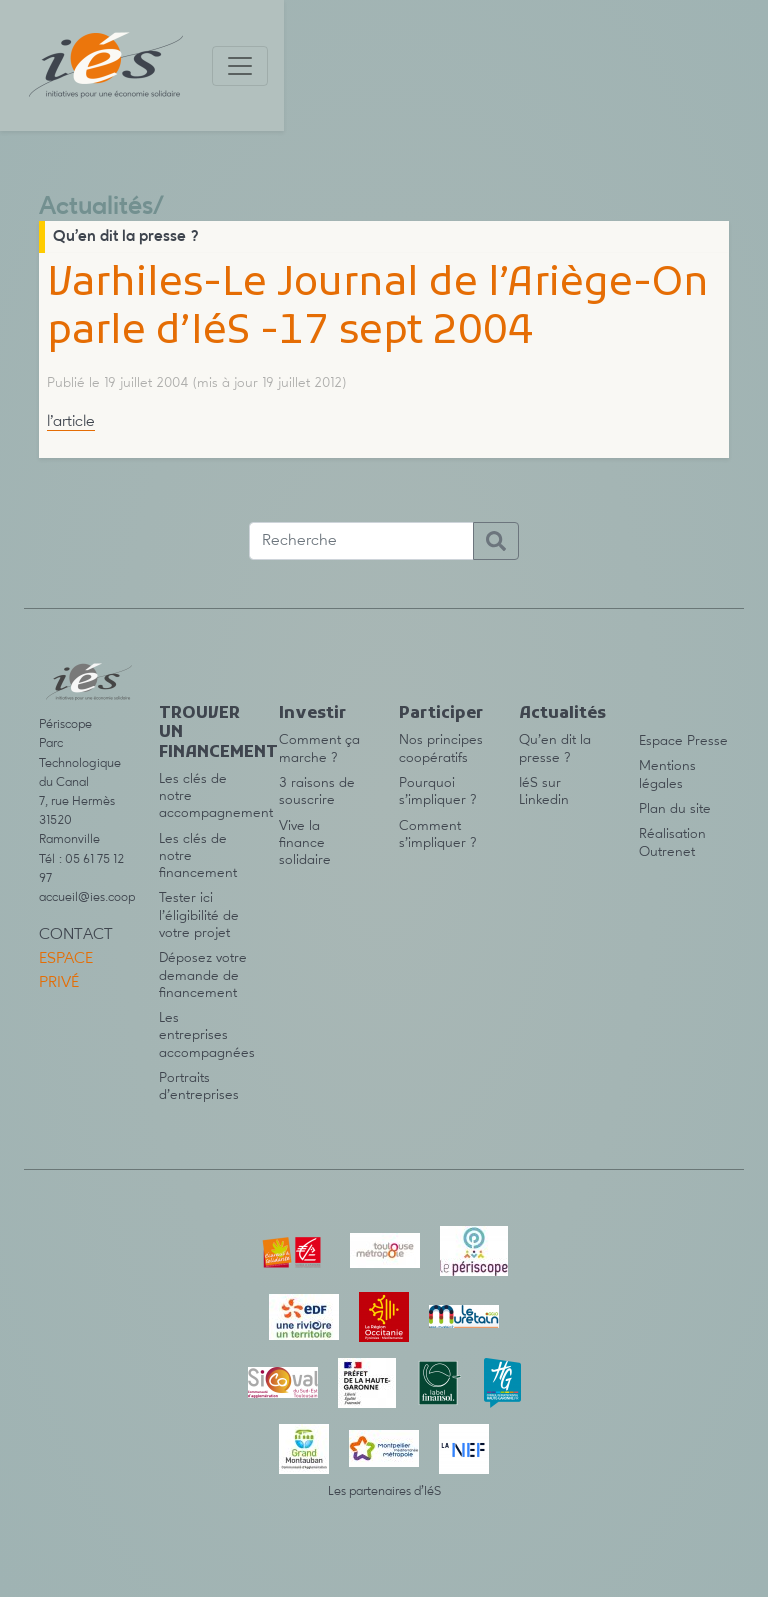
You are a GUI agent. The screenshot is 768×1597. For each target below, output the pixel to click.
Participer (441, 714)
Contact (76, 935)
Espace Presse (683, 741)
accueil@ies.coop (87, 897)
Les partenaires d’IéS (384, 1491)
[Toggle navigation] (240, 66)
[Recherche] (361, 541)
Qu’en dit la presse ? (126, 237)
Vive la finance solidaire (305, 843)
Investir (312, 714)
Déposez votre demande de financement (203, 975)
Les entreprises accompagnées (207, 1035)
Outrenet (667, 852)
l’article (71, 422)
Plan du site (675, 809)
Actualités (96, 207)
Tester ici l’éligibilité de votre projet (199, 915)
